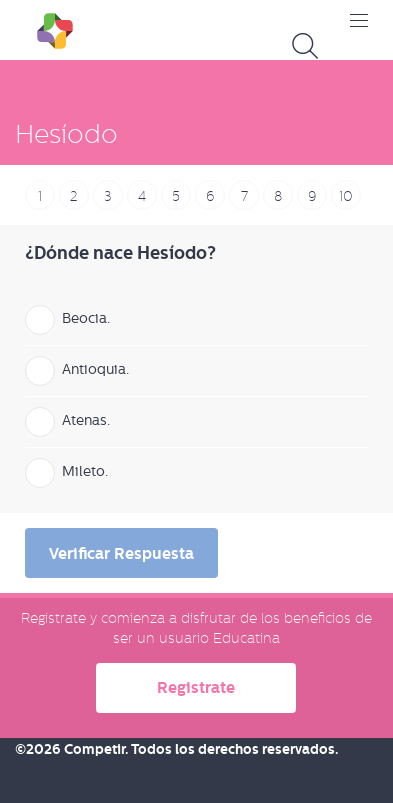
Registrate (196, 687)
